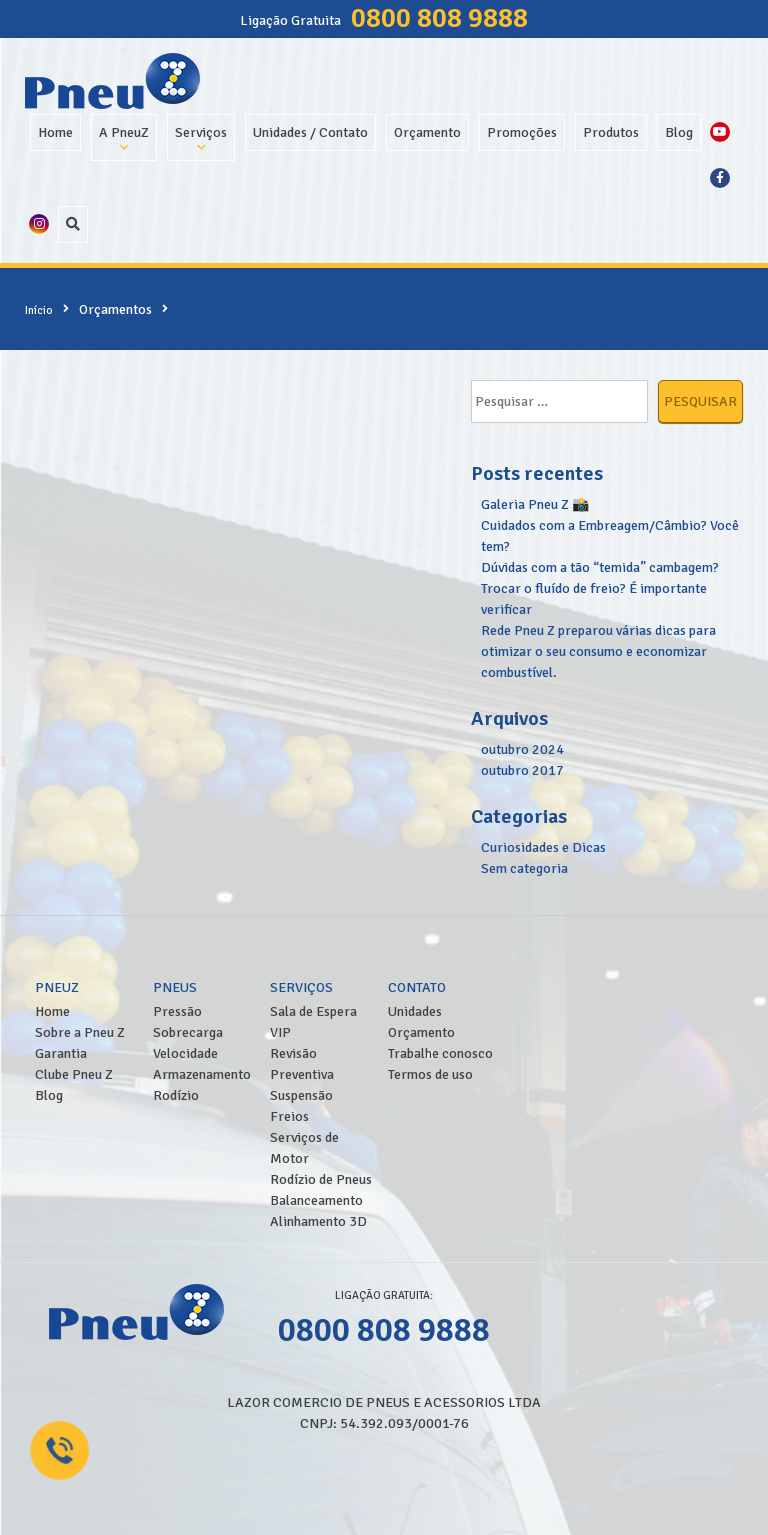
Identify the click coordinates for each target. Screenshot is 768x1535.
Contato (417, 987)
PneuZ (57, 987)
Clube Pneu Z (74, 1074)
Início (39, 310)
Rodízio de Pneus (321, 1179)
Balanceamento (316, 1200)
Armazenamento (202, 1074)
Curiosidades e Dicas (543, 847)
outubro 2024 (522, 749)
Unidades (415, 1011)
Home (55, 132)
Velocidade (185, 1053)
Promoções (522, 132)
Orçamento (427, 132)
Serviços (201, 132)
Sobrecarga (188, 1032)
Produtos (611, 132)
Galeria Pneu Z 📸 (535, 504)
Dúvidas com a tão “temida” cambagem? (600, 567)
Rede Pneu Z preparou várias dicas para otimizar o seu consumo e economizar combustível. (598, 651)
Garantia (61, 1053)
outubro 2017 (522, 770)
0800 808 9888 (439, 18)
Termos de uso (430, 1074)
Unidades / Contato (310, 132)
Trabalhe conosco (440, 1053)
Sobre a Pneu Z (80, 1032)
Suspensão (301, 1095)
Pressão (177, 1011)
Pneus (175, 987)
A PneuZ (124, 132)
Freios (289, 1116)
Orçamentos (115, 309)
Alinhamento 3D (318, 1221)
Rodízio (176, 1095)
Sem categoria (524, 868)
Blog (679, 132)
